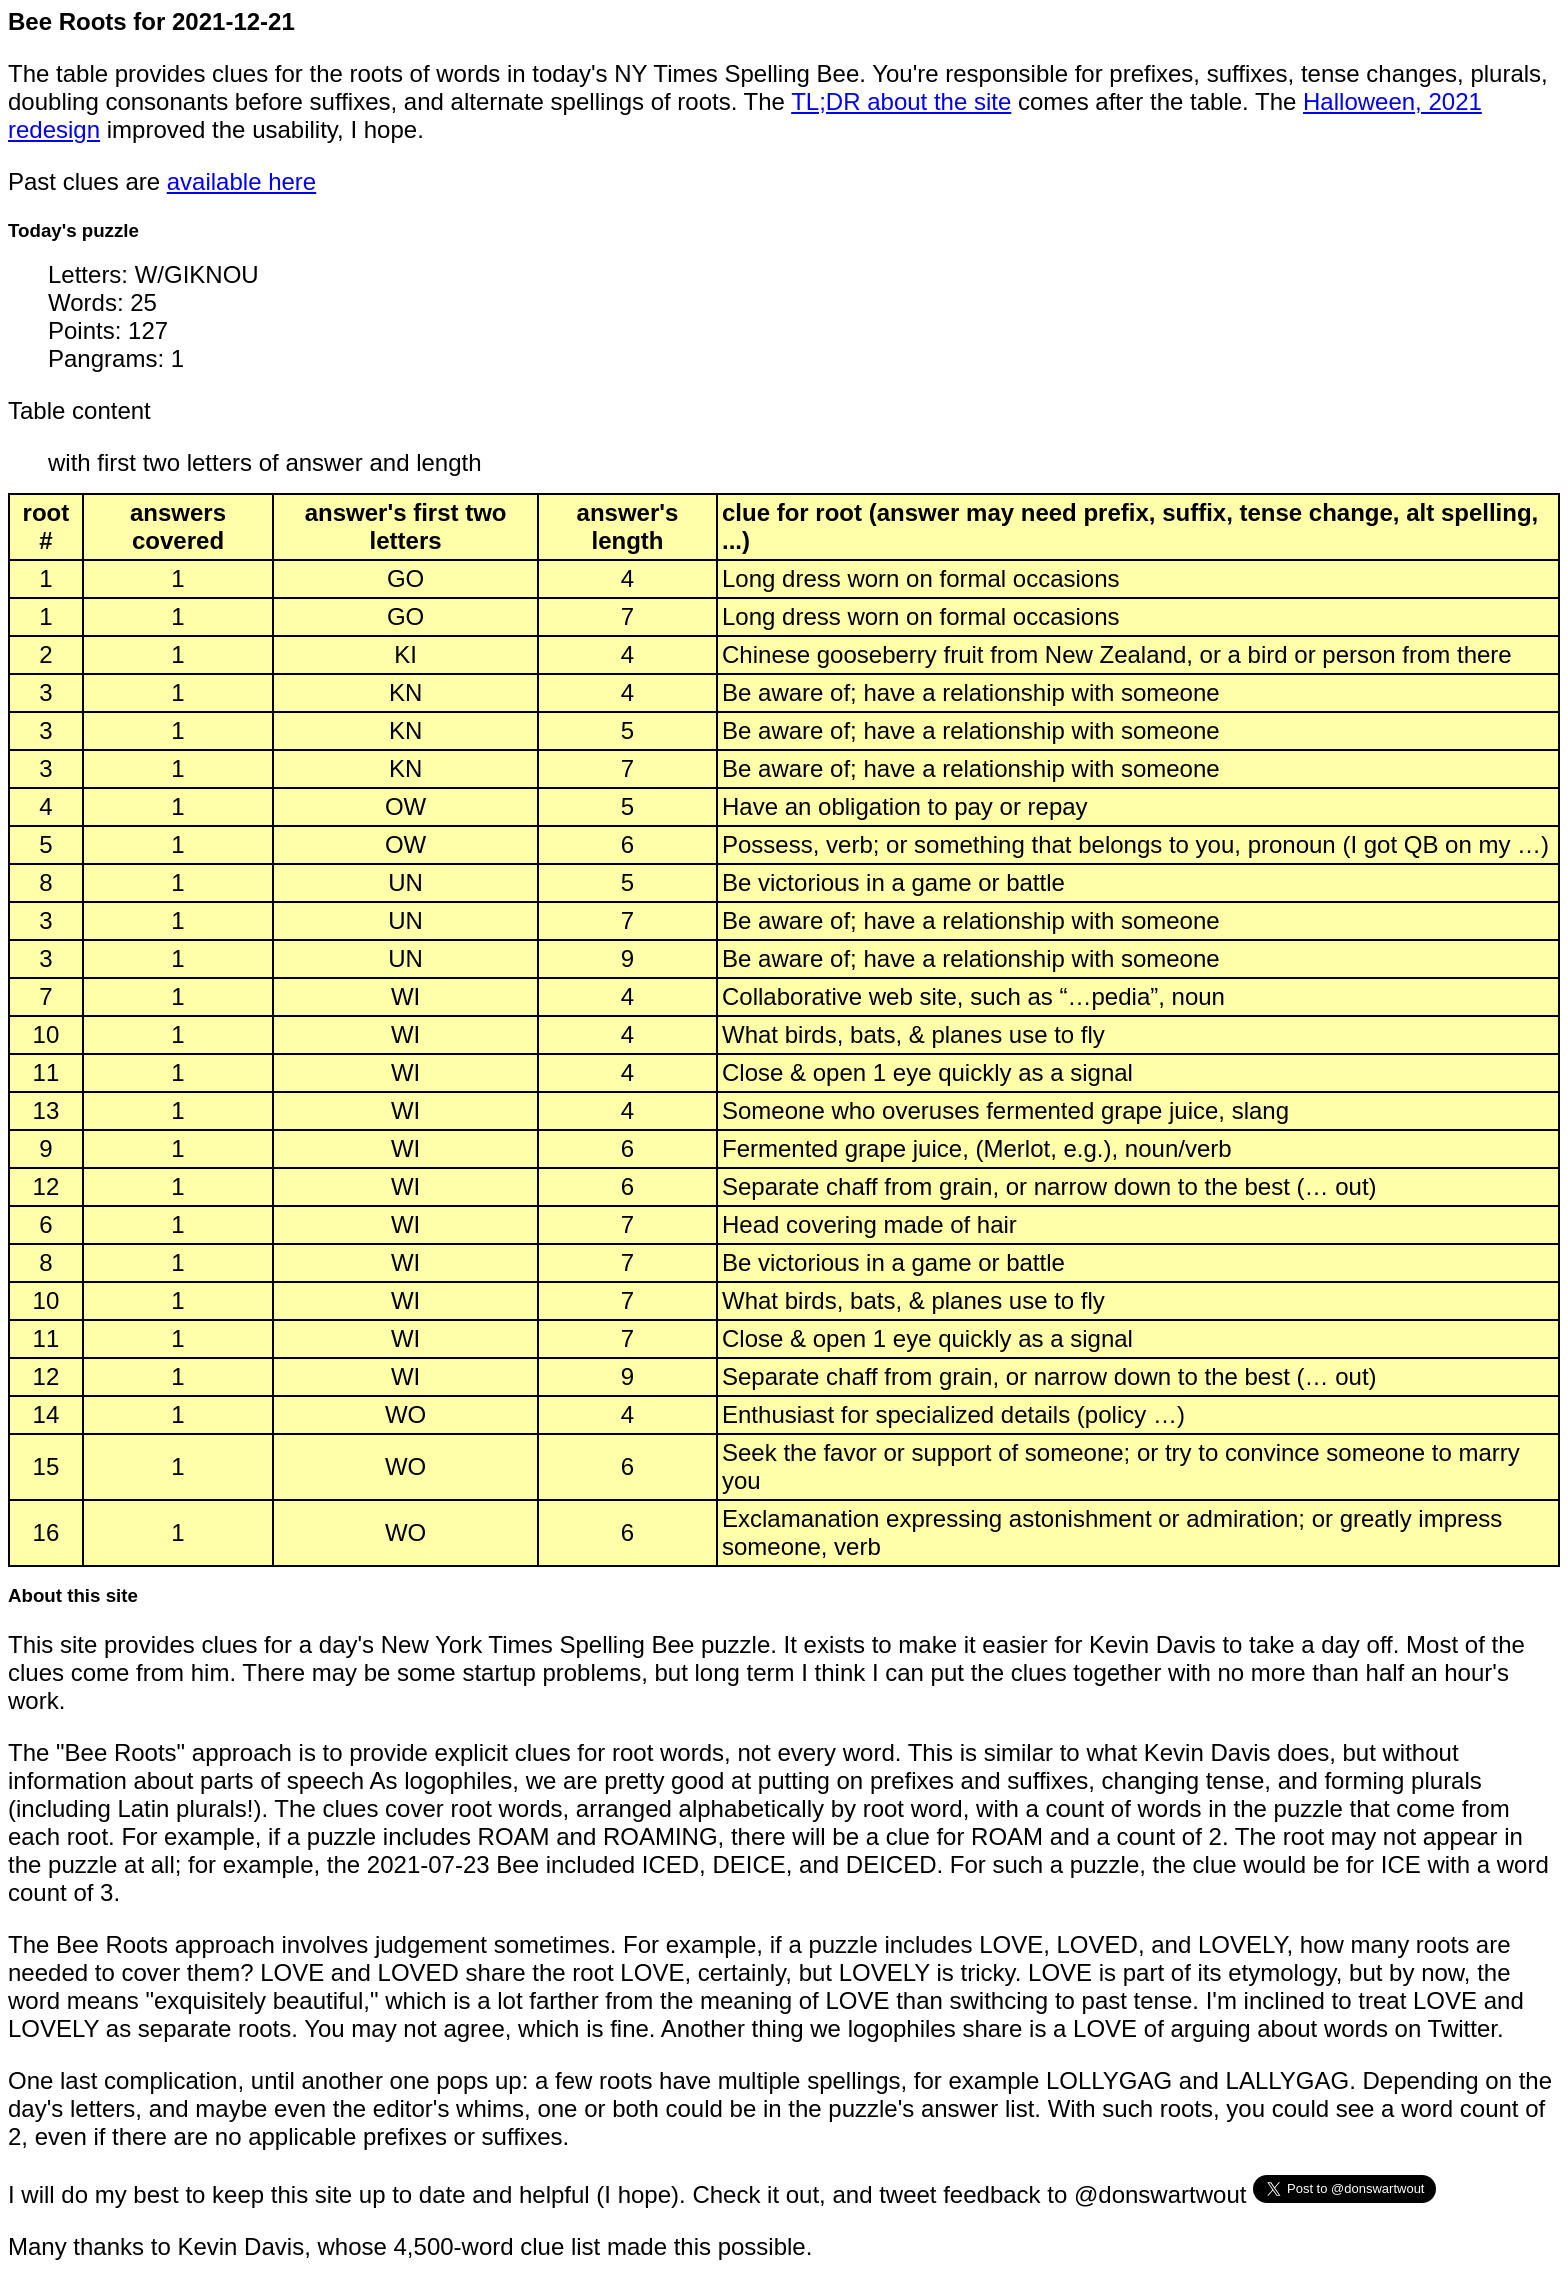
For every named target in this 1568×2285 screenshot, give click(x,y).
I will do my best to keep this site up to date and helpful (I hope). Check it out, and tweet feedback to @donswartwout (630, 2194)
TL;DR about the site (901, 101)
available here (241, 181)
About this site (73, 1595)
